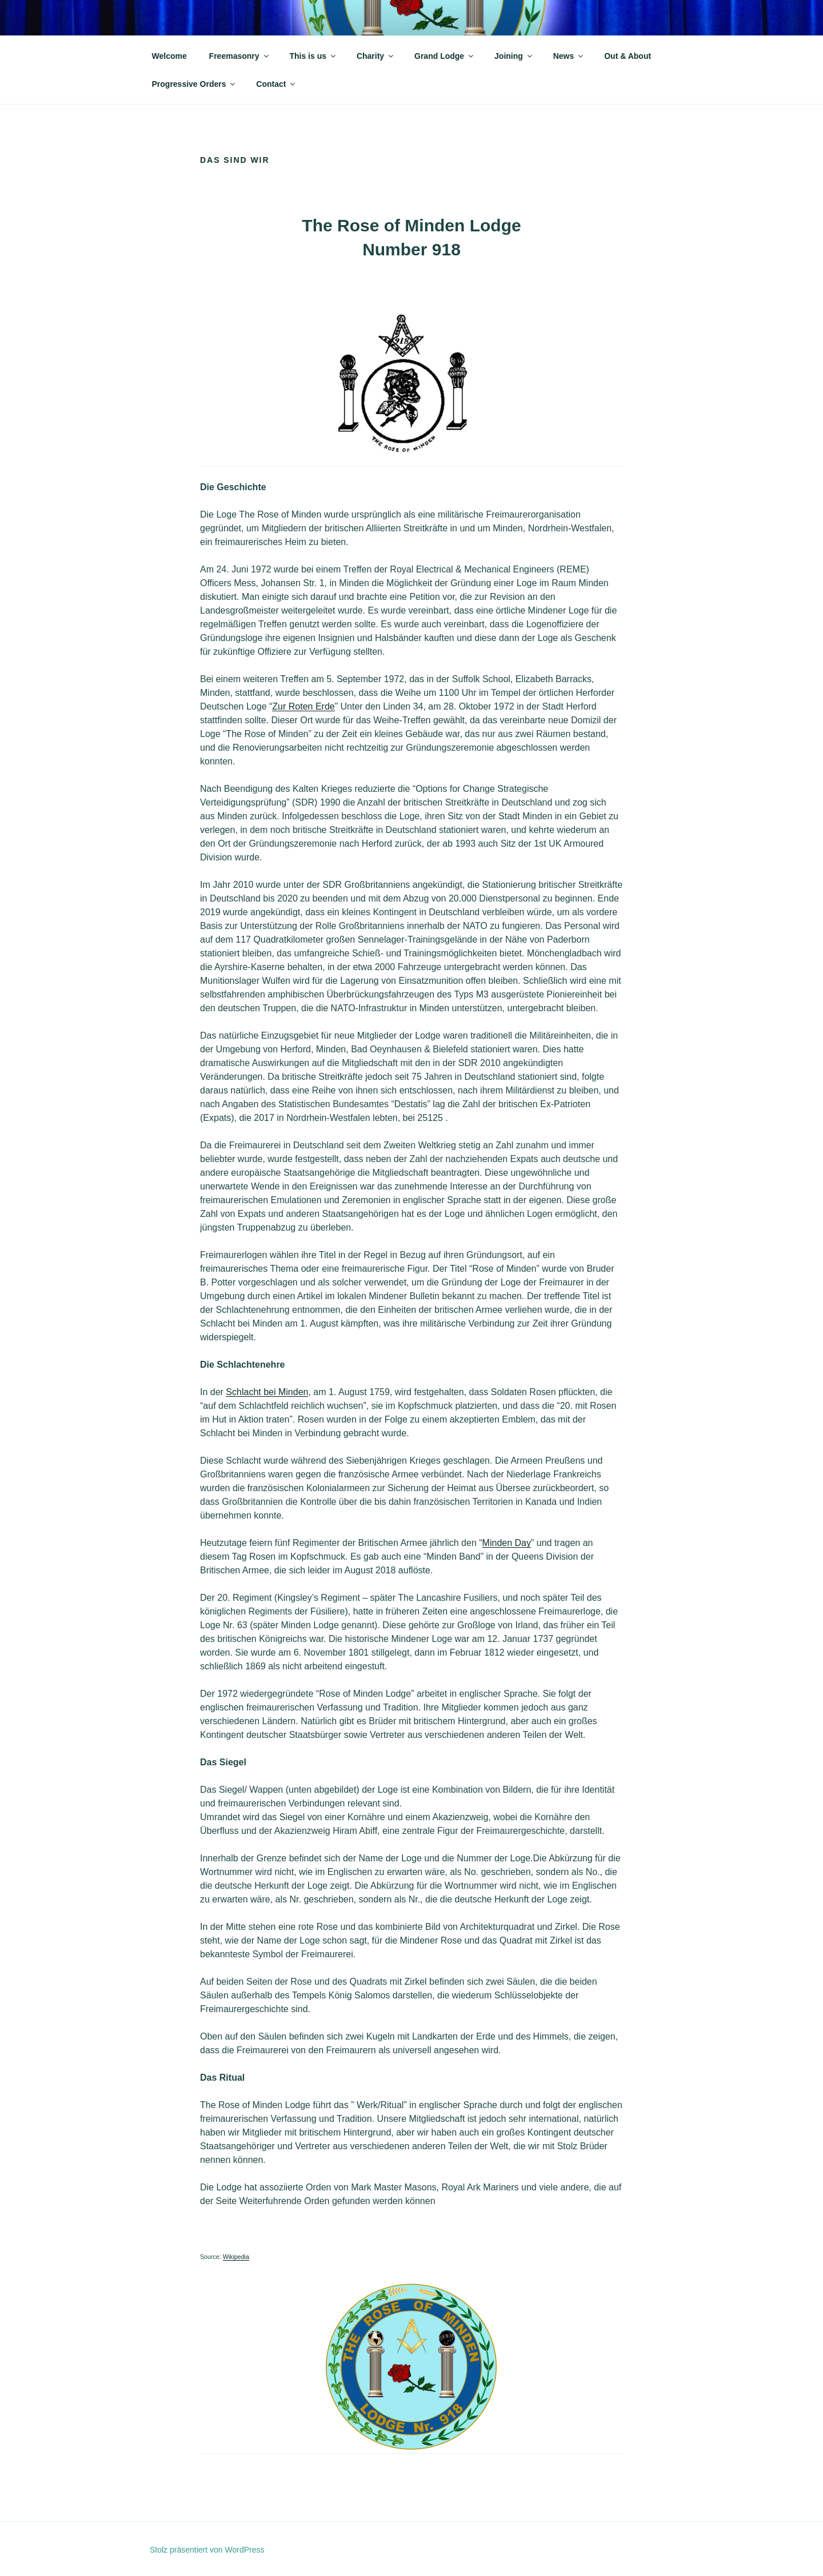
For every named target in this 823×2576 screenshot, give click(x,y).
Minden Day (506, 1543)
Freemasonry (239, 56)
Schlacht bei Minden (267, 1392)
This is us (313, 56)
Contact (276, 84)
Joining (514, 56)
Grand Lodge (444, 56)
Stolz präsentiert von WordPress (207, 2549)
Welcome (169, 56)
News (569, 56)
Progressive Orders (194, 84)
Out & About (627, 56)
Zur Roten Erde (303, 706)
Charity (376, 56)
